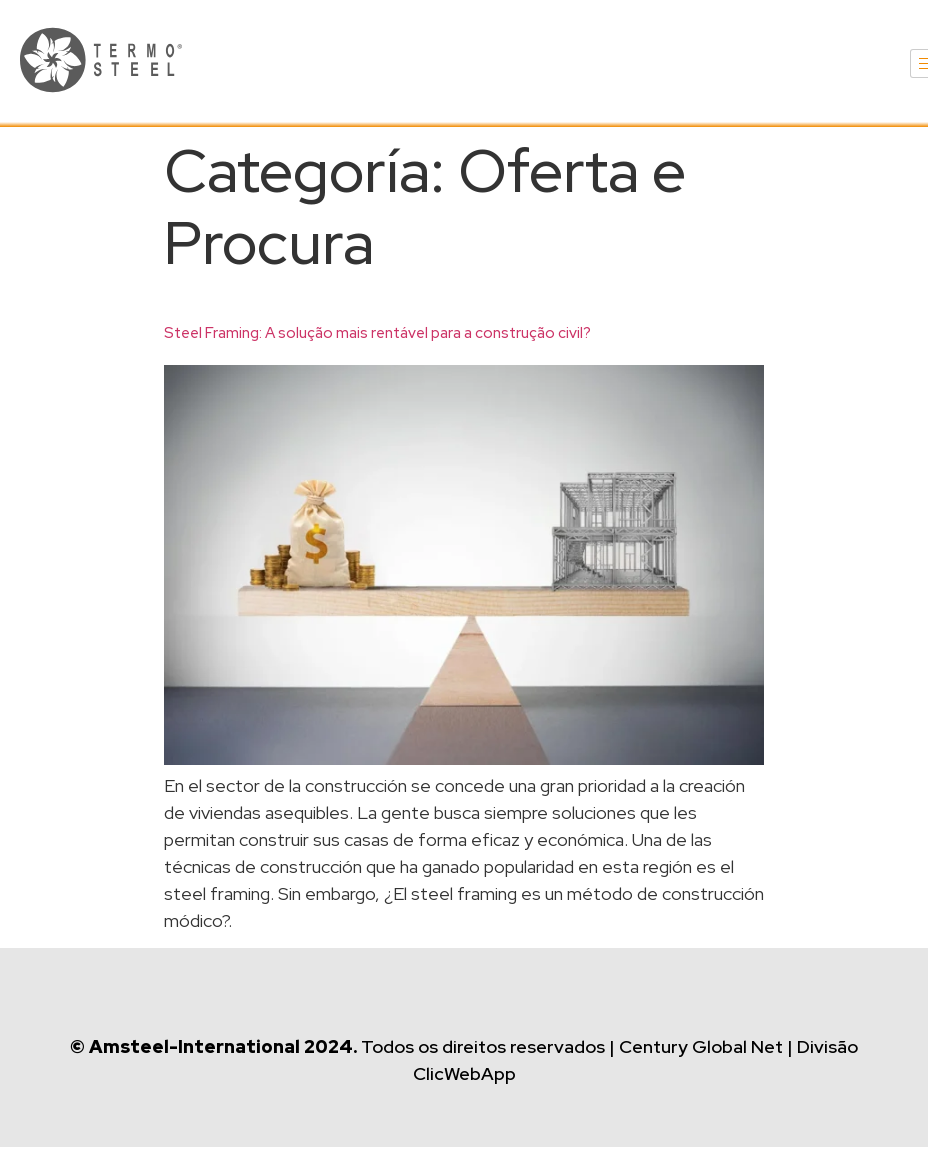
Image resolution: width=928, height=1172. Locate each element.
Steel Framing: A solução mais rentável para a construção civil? (377, 333)
